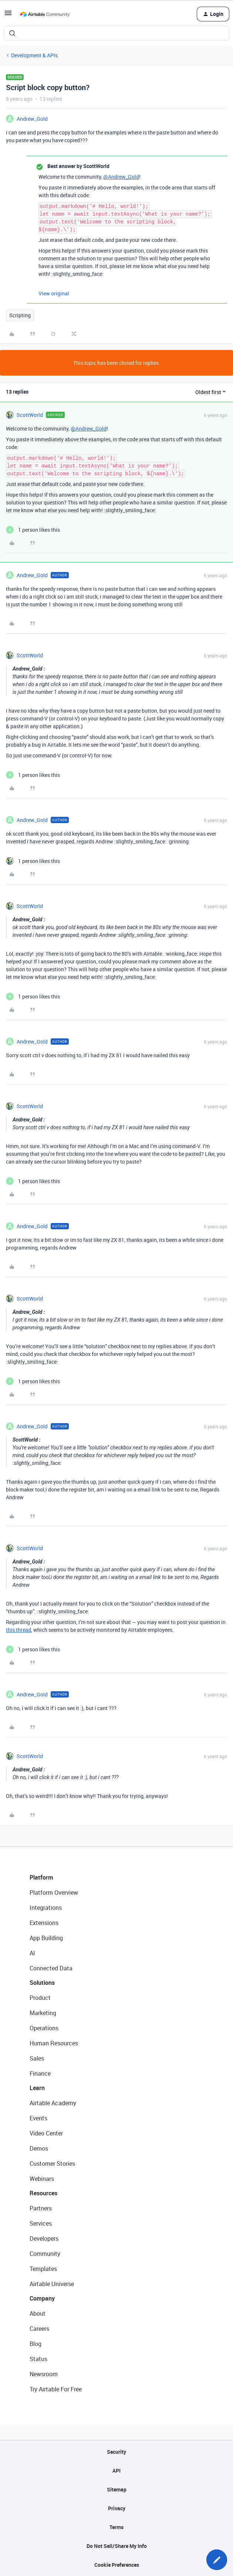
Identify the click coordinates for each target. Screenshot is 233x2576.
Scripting (20, 315)
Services (41, 2223)
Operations (44, 2028)
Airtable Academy (53, 2103)
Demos (39, 2148)
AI (32, 1953)
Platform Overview (54, 1892)
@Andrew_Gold (121, 176)
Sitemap (116, 2489)
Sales (37, 2058)
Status (38, 2359)
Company (42, 2298)
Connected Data (51, 1968)
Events (38, 2118)
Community (45, 2254)
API (116, 2470)
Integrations (46, 1908)
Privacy (116, 2508)
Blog (35, 2344)
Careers (39, 2329)
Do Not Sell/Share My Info (117, 2545)
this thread (18, 1629)
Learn (37, 2088)
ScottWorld (30, 414)
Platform (41, 1877)
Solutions (42, 1983)
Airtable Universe (52, 2284)
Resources (43, 2193)
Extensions (44, 1923)
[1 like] (33, 530)
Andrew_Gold (32, 118)
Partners (41, 2208)
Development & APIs (34, 55)
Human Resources (54, 2043)
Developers (44, 2238)
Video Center (46, 2133)
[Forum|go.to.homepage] (44, 14)
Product (40, 1998)
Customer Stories (52, 2163)
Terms (116, 2527)
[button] (8, 15)
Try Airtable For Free (56, 2389)
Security (116, 2451)
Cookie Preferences (116, 2564)
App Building (46, 1938)
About (37, 2313)
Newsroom (44, 2374)
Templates (43, 2269)
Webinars (42, 2179)
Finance (40, 2073)
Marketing (43, 2013)
